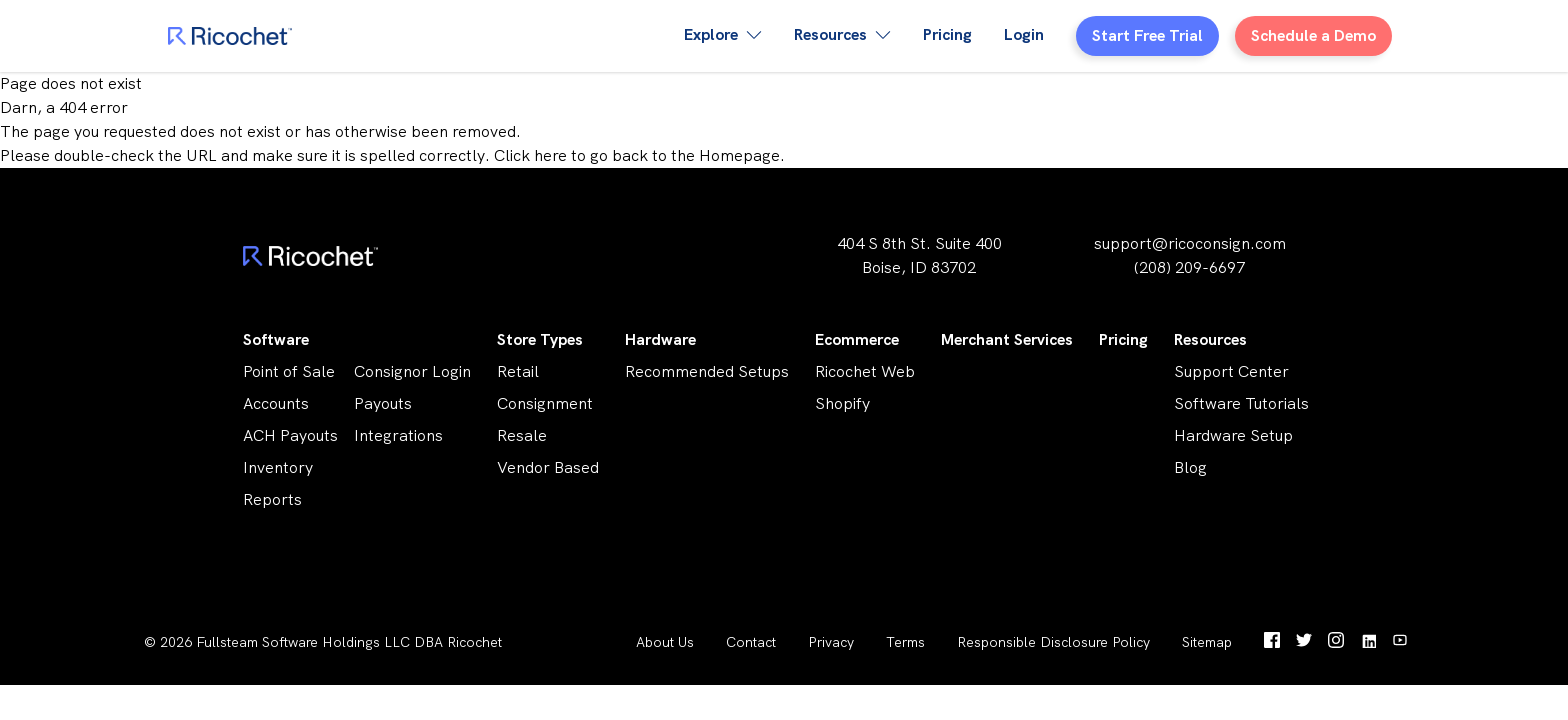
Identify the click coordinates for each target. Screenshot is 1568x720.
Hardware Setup (1233, 435)
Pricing (947, 34)
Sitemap (1207, 642)
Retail (518, 371)
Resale (522, 435)
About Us (665, 642)
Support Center (1231, 371)
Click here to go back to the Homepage (637, 155)
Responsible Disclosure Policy (1053, 642)
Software (276, 339)
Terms (905, 642)
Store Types (540, 339)
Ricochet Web (865, 371)
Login (1024, 34)
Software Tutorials (1241, 403)
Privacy (831, 642)
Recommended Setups (707, 371)
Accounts (276, 403)
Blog (1190, 467)
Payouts (383, 403)
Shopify (842, 403)
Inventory (278, 467)
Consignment (545, 403)
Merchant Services (1007, 339)
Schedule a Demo (1313, 35)
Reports (272, 499)
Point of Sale (289, 371)
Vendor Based (548, 467)
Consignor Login (412, 371)
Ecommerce (857, 339)
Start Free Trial (1147, 35)
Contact (751, 642)
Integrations (398, 435)
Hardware (660, 339)
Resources (1210, 339)
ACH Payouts (290, 435)
